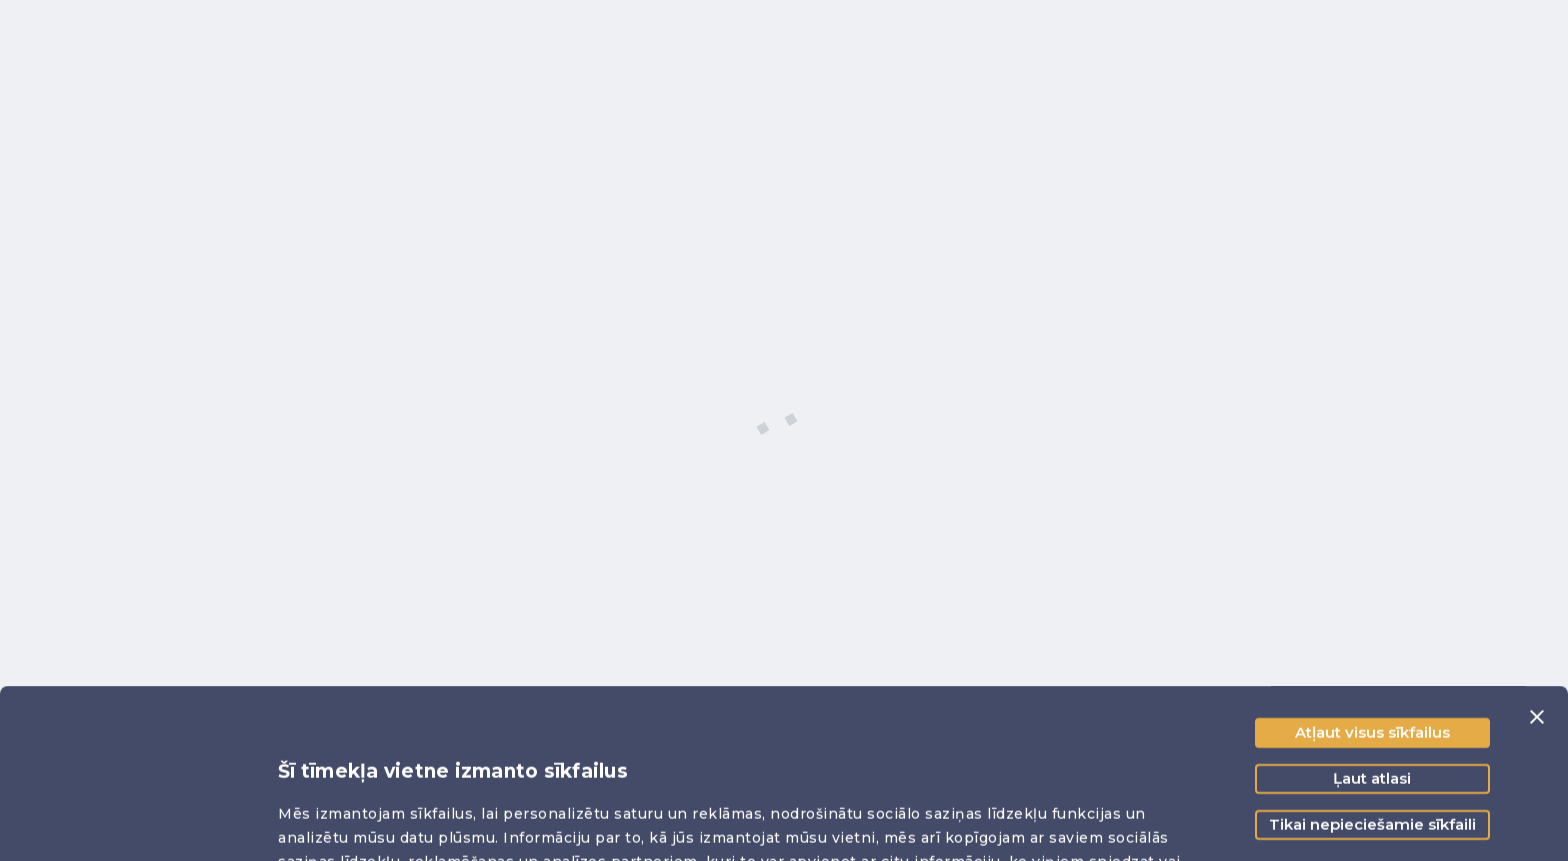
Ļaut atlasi (1372, 619)
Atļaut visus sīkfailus (1372, 573)
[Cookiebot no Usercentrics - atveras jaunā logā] (129, 822)
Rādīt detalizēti (338, 821)
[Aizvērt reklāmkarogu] (1537, 558)
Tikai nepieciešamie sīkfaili (1372, 665)
